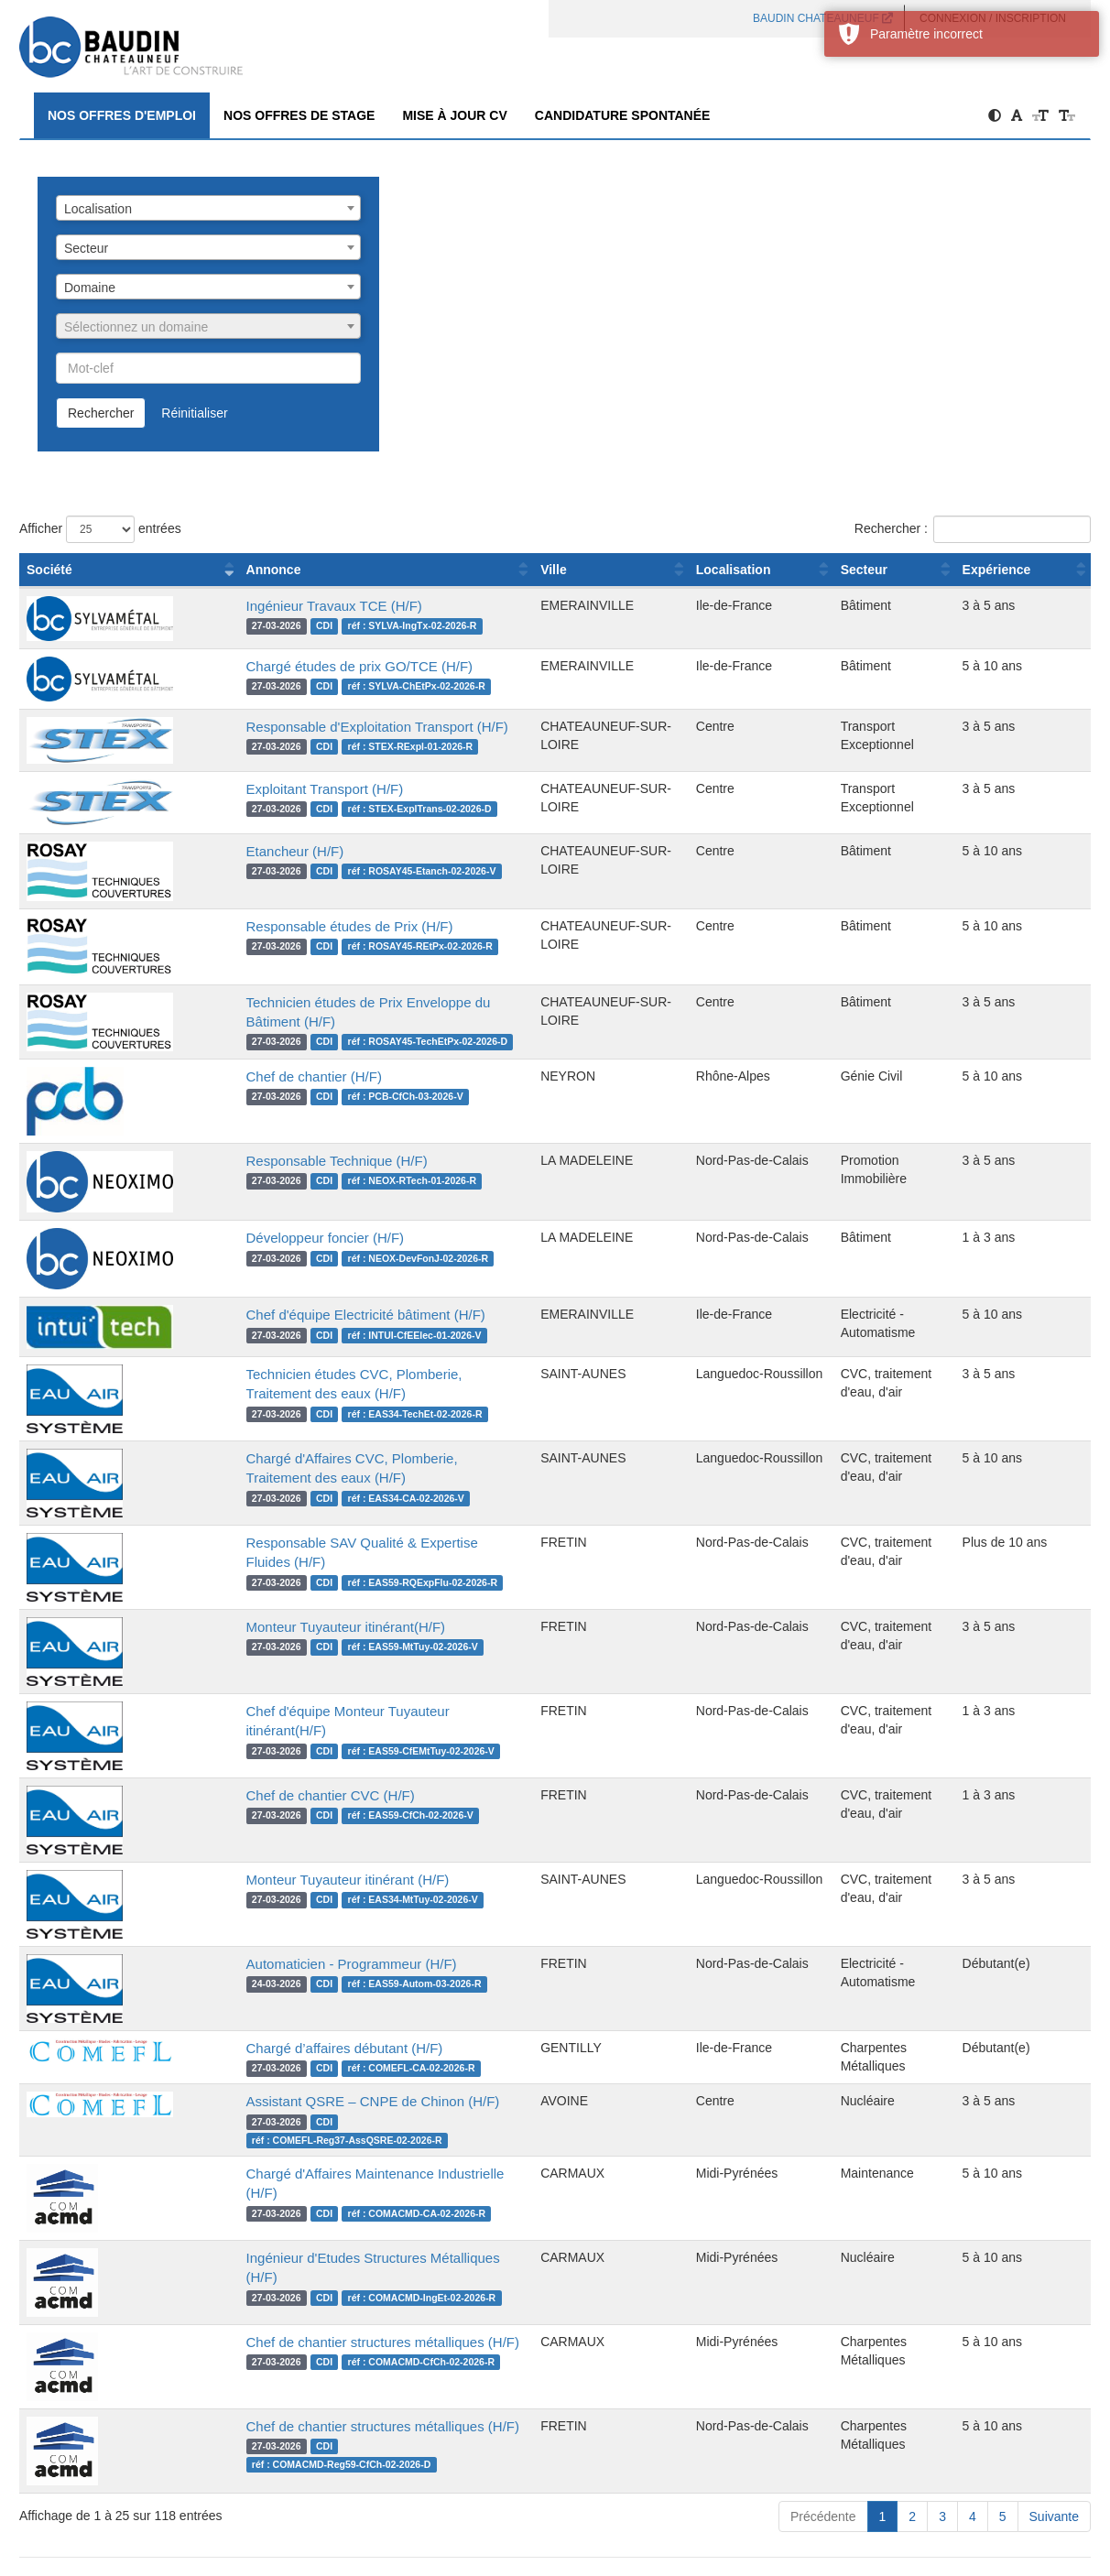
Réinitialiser (194, 413)
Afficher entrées (100, 529)
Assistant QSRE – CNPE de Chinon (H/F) (314, 2101)
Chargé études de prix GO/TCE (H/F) (301, 666)
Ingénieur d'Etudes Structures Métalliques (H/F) (334, 2239)
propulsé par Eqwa (554, 2567)
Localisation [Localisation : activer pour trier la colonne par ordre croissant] (707, 569)
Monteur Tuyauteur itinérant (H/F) (289, 1879)
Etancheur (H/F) (237, 851)
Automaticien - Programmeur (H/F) (293, 1964)
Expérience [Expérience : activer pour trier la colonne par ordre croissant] (992, 569)
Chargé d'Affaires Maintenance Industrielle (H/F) (334, 2155)
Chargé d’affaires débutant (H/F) (286, 2048)
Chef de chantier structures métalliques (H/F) (326, 2323)
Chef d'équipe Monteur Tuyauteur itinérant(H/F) (331, 1711)
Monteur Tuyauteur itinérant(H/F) (287, 1627)
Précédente (823, 2498)
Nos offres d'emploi (122, 115)
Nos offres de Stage (299, 115)
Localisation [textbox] (98, 208)
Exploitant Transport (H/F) (266, 789)
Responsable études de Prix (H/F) (291, 926)
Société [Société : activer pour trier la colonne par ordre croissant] (49, 569)
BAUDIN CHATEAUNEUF (823, 18)
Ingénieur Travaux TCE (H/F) (276, 606)
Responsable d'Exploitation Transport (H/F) (319, 726)
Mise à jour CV (454, 115)
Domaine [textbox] (89, 287)
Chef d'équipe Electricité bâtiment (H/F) (307, 1314)
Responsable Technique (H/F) (278, 1160)
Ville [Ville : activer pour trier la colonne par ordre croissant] (527, 569)
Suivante (1054, 2498)
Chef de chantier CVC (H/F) (272, 1795)
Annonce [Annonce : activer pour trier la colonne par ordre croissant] (215, 569)
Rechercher (101, 413)
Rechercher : (972, 529)
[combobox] (208, 208)
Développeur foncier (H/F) (267, 1237)
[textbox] (208, 327)
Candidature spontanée (623, 115)
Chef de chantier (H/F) (255, 1076)
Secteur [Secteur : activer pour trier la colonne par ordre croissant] (844, 569)
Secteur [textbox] (86, 248)
